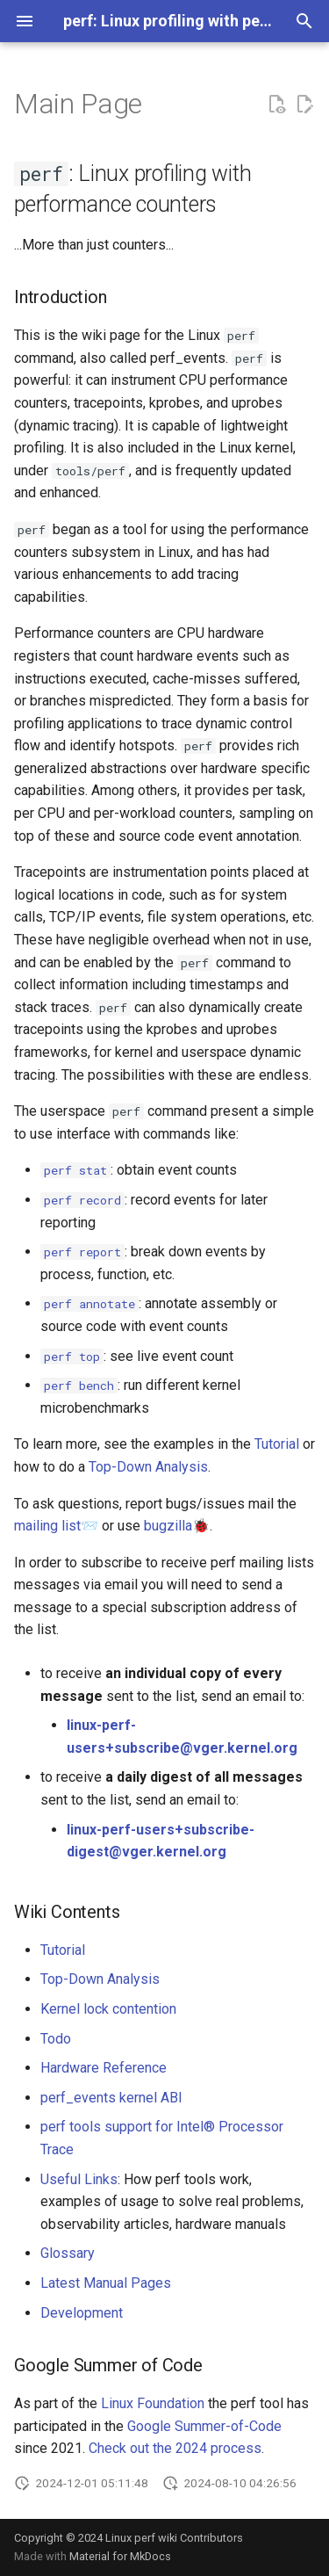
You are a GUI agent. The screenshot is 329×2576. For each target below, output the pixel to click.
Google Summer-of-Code (204, 2426)
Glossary (67, 2253)
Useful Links (79, 2179)
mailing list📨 (56, 1525)
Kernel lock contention (108, 2009)
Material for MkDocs (120, 2556)
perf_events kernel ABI (111, 2097)
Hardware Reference (103, 2067)
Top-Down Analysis (148, 1466)
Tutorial (276, 1444)
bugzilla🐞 (177, 1525)
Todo (55, 2038)
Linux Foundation (152, 2403)
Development (81, 2313)
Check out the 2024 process (175, 2448)
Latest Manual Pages (105, 2283)
